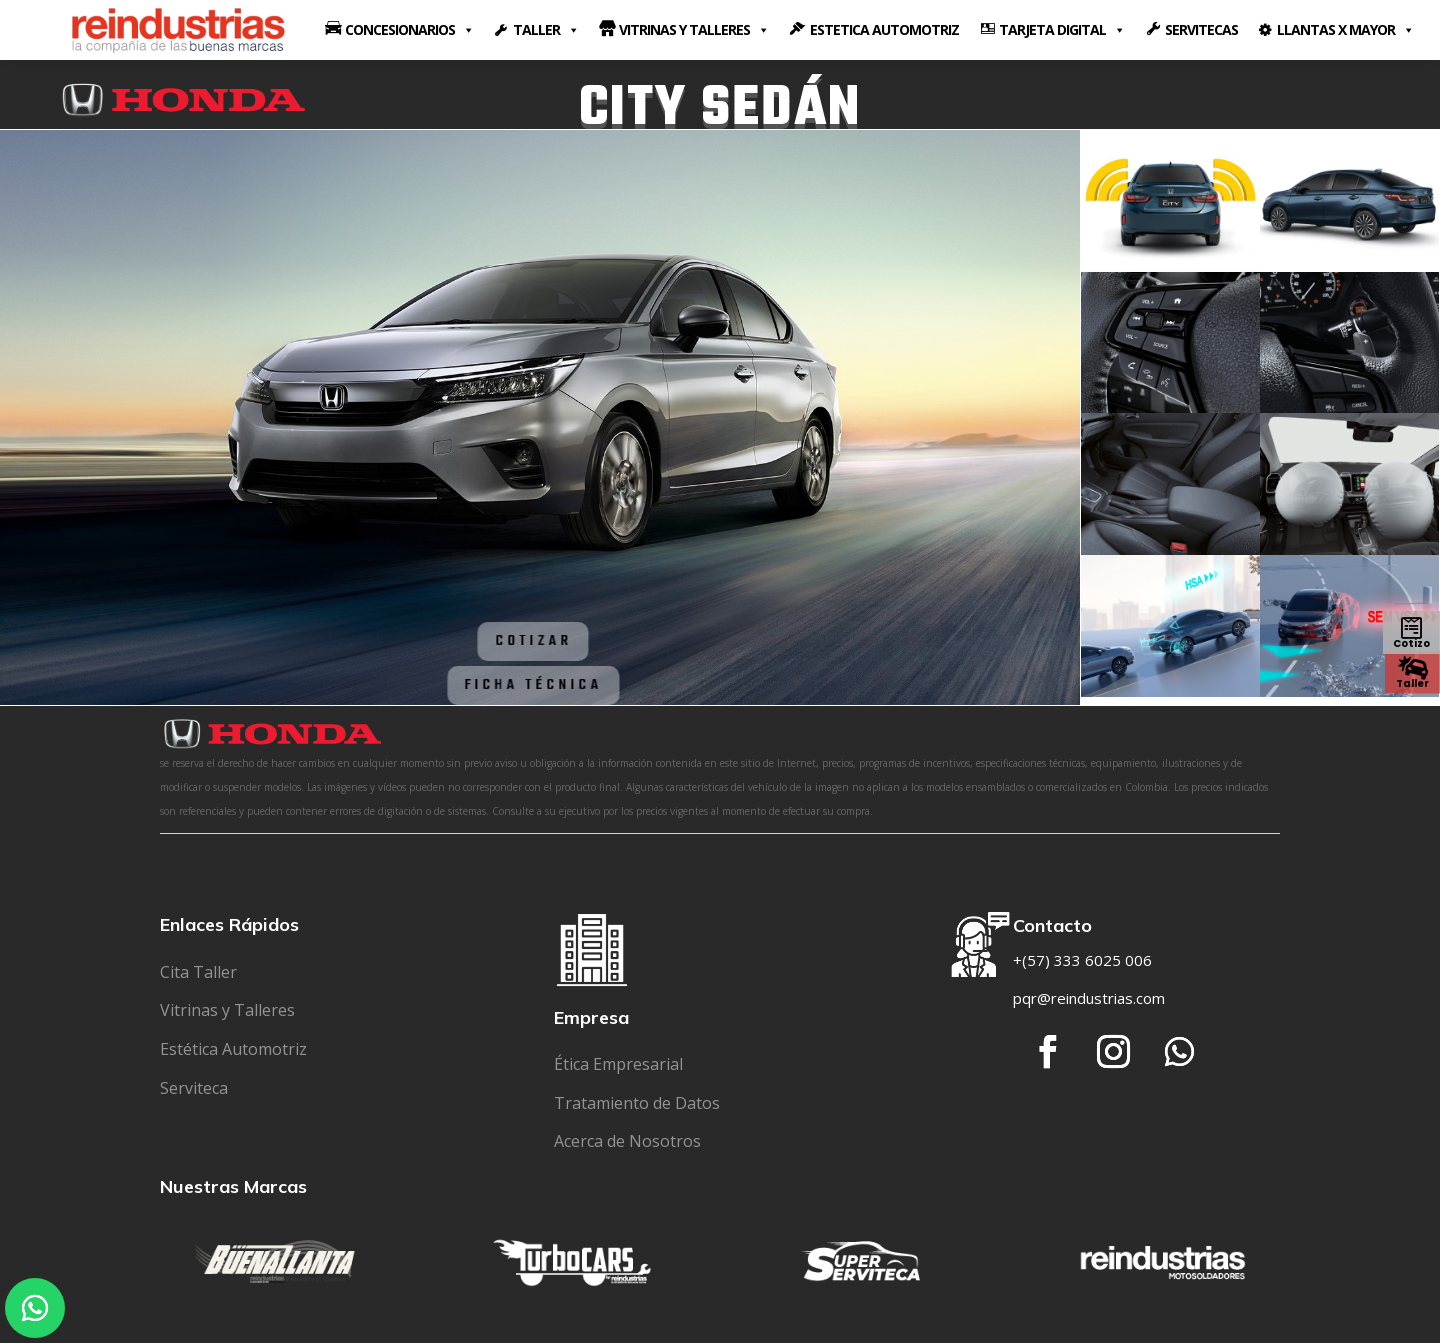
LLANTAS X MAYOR (1345, 30)
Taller (1412, 682)
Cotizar (488, 641)
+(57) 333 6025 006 (1082, 960)
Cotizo (1411, 643)
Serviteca (194, 1088)
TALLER (546, 30)
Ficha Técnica (488, 685)
